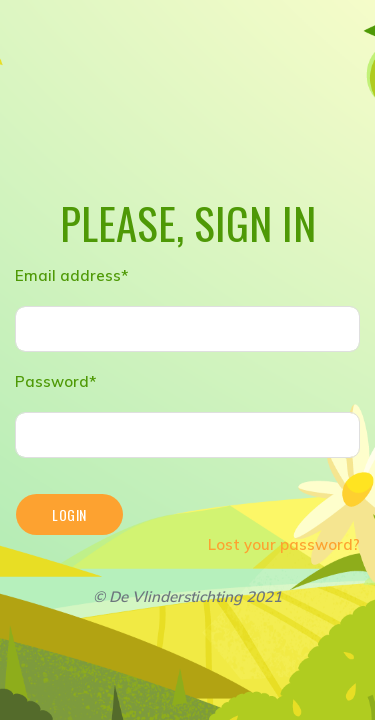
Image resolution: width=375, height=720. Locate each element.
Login (69, 514)
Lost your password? (284, 544)
